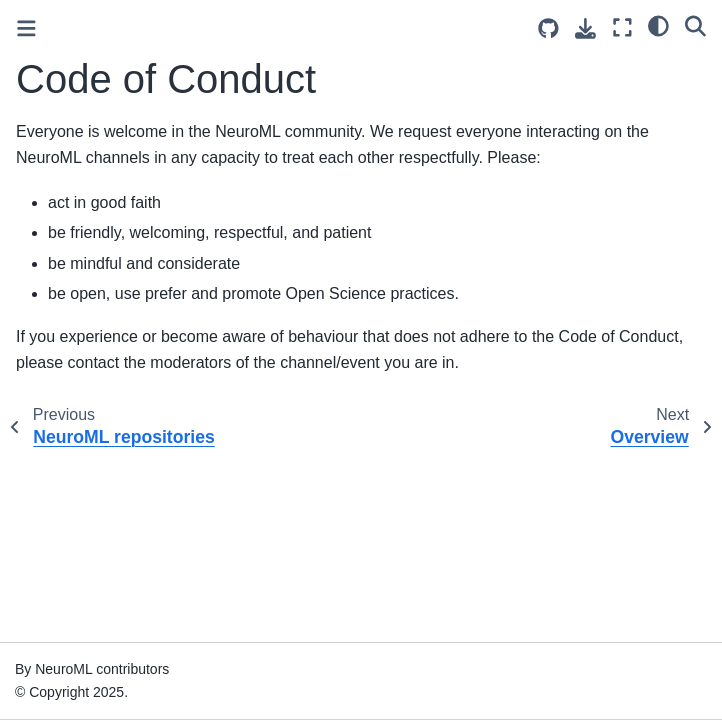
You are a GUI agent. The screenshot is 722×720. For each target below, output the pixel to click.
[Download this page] (585, 28)
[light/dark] (658, 25)
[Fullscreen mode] (622, 27)
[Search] (695, 25)
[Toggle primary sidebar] (26, 28)
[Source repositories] (548, 28)
